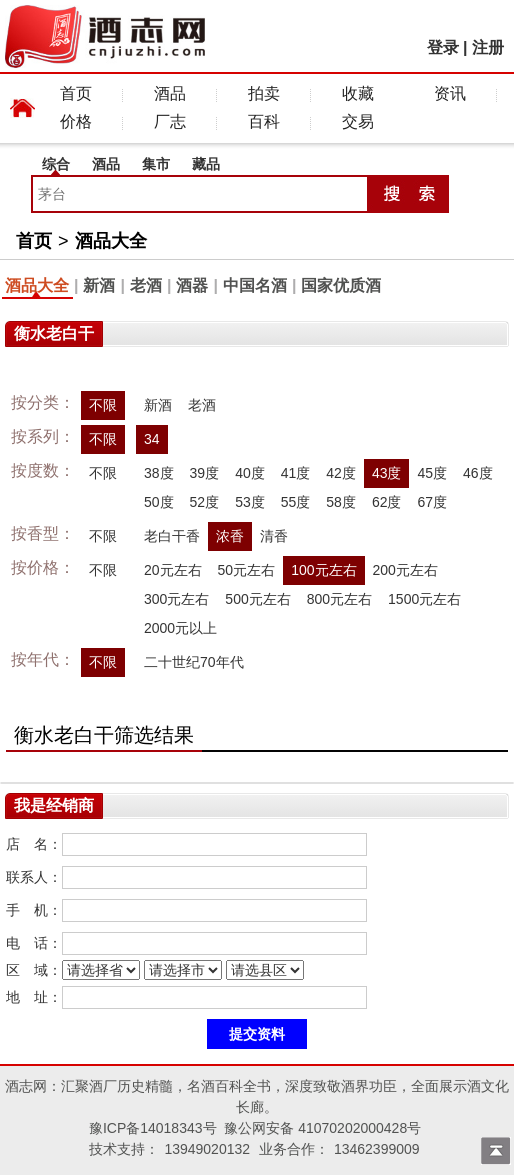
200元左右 (405, 570)
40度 (250, 473)
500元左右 (257, 599)
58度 (341, 502)
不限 (103, 405)
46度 (478, 473)
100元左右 (323, 570)
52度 (205, 502)
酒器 (192, 285)
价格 (76, 121)
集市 (156, 164)
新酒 (99, 285)
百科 (264, 121)
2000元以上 (180, 628)
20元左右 (173, 570)
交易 (358, 121)
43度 (387, 473)
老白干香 (172, 536)
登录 (443, 47)
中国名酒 (255, 285)
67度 (432, 502)
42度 (341, 473)
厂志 (170, 121)
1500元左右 (424, 599)
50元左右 (247, 570)
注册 (488, 47)
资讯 (450, 93)
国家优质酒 (341, 285)
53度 (250, 502)
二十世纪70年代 (194, 662)
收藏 (358, 93)
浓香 (230, 536)
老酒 (146, 285)
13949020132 (207, 1149)
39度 (205, 473)
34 (152, 439)
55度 (296, 502)
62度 (387, 502)
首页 (76, 93)
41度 (296, 473)
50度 (159, 502)
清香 (274, 536)
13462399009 (377, 1149)
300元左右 (176, 599)
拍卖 (264, 93)
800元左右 (339, 599)
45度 (432, 473)
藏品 (206, 164)
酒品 (170, 93)
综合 (56, 164)
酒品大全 (111, 241)
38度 (159, 473)
